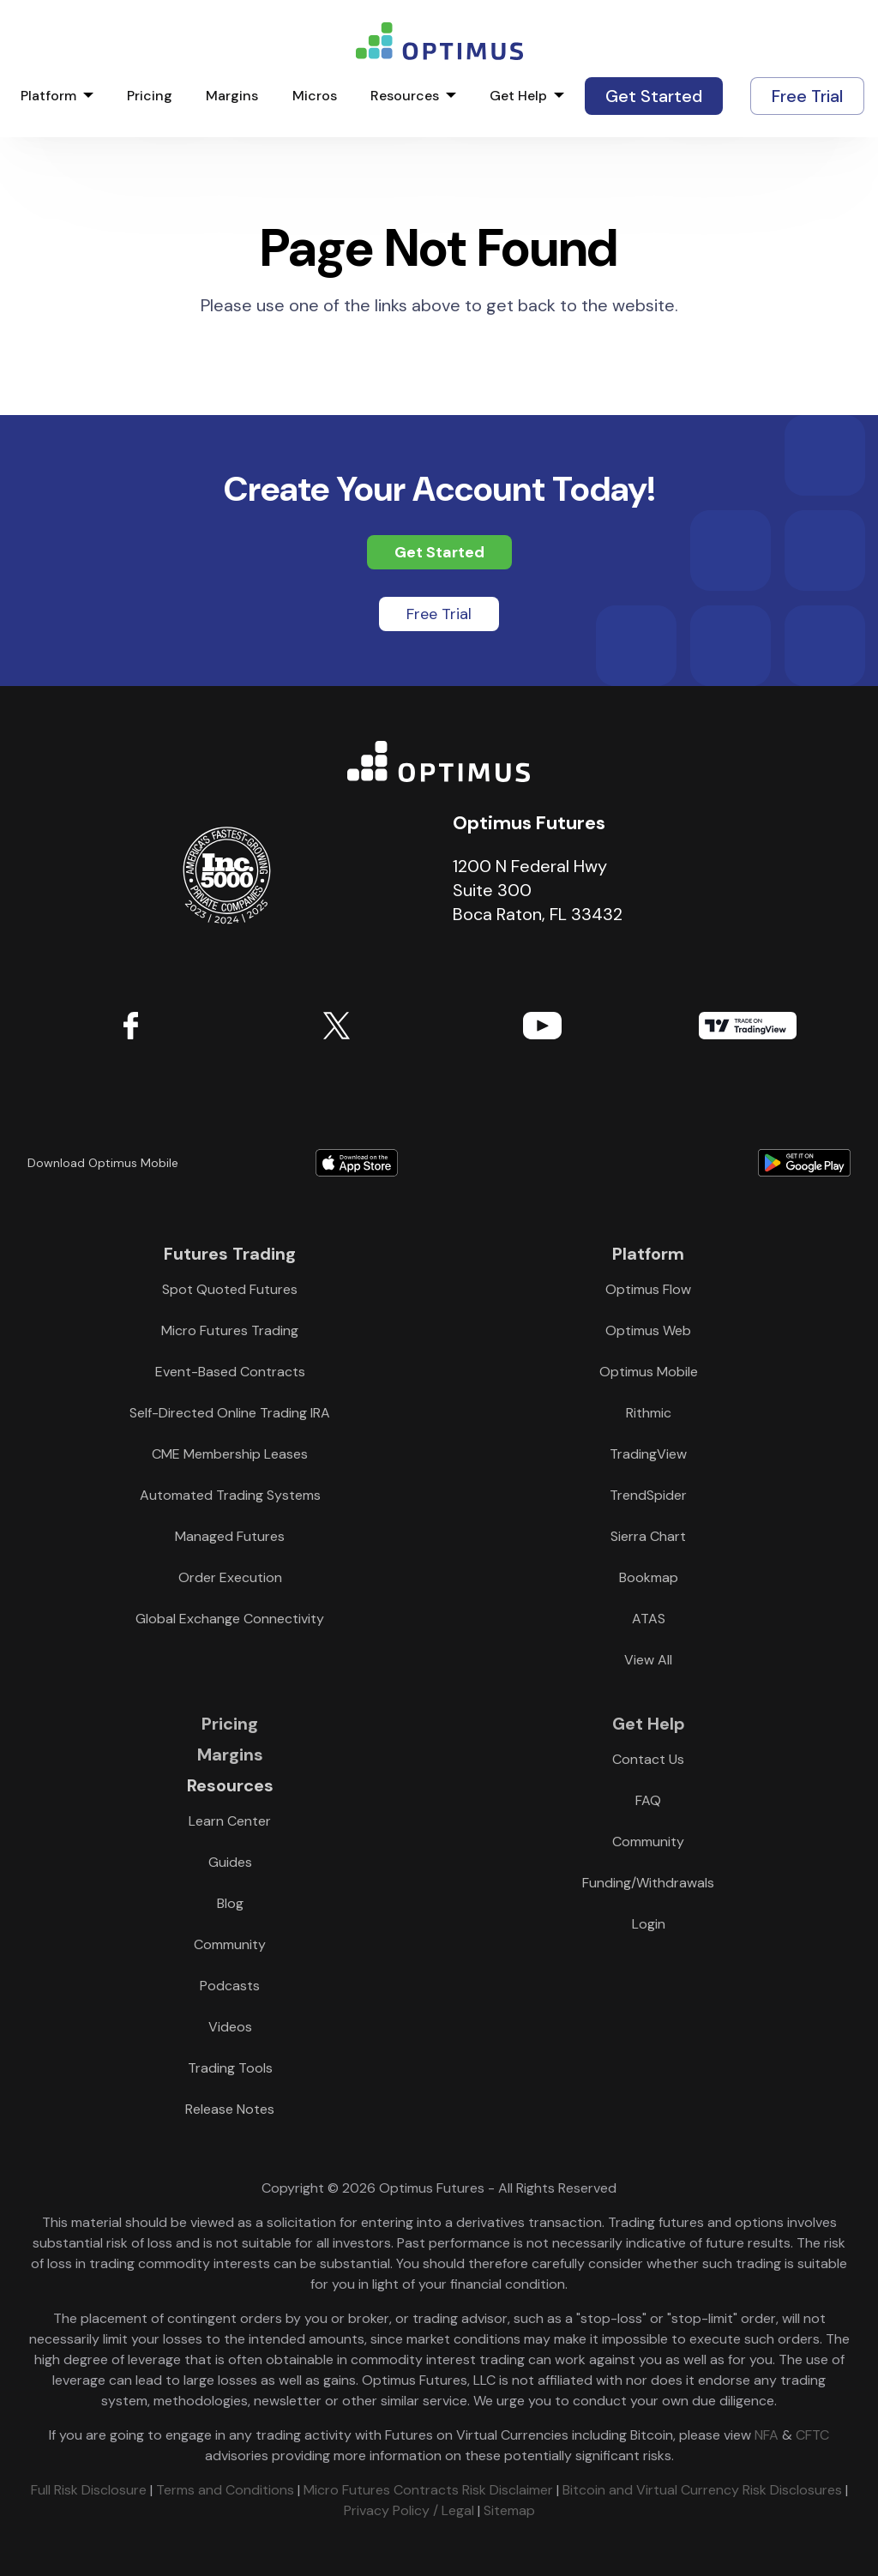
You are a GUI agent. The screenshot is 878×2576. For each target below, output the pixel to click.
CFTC (812, 2435)
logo (439, 41)
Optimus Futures (439, 761)
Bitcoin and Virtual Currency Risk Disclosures (702, 2490)
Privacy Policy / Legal (409, 2510)
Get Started (653, 96)
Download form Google (686, 1163)
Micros (314, 96)
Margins (232, 96)
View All (648, 1660)
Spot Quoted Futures (230, 1289)
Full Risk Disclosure (89, 2490)
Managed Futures (230, 1536)
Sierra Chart (648, 1536)
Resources (404, 96)
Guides (230, 1862)
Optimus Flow (648, 1289)
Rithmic (648, 1413)
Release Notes (229, 2109)
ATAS (648, 1619)
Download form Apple (356, 1163)
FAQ (648, 1800)
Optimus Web (648, 1330)
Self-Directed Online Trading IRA (229, 1413)
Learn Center (230, 1821)
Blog (230, 1903)
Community (230, 1944)
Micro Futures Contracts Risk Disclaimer (428, 2490)
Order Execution (230, 1577)
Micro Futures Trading (229, 1330)
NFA (767, 2435)
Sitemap (509, 2510)
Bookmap (648, 1577)
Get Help (518, 96)
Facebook (130, 1025)
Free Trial (807, 96)
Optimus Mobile (648, 1372)
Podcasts (230, 1986)
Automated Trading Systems (230, 1495)
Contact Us (648, 1759)
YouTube (542, 1025)
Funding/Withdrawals (648, 1883)
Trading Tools (230, 2068)
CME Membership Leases (230, 1454)
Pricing (149, 96)
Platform (48, 96)
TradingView (748, 1025)
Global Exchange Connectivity (229, 1619)
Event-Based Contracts (230, 1372)
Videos (230, 2027)
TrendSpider (648, 1495)
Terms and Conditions (225, 2490)
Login (648, 1924)
